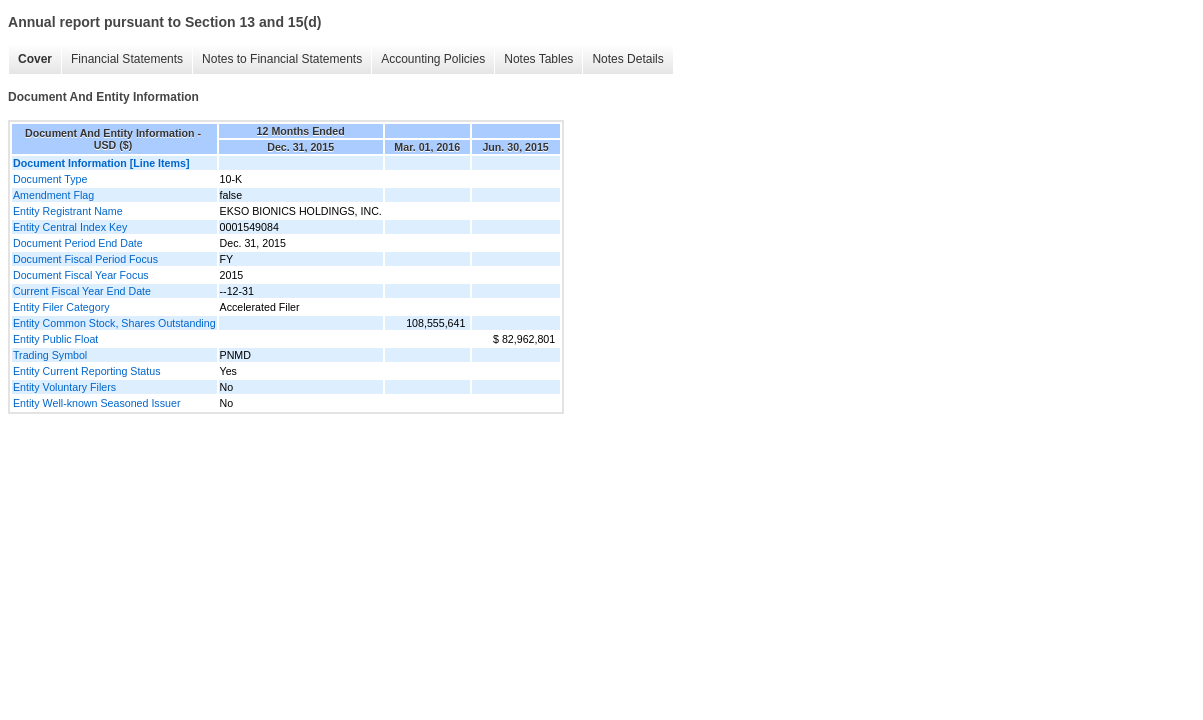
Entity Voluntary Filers (64, 387)
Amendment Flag (53, 195)
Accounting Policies (433, 59)
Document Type (50, 179)
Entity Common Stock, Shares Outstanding (114, 323)
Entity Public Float (55, 339)
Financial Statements (127, 59)
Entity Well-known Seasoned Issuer (96, 403)
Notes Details (627, 59)
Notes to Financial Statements (282, 59)
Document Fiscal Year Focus (81, 275)
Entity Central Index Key (70, 227)
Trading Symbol (50, 355)
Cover (35, 59)
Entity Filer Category (61, 307)
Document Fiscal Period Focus (85, 259)
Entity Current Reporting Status (86, 371)
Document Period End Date (78, 243)
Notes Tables (538, 59)
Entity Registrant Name (68, 211)
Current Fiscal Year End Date (82, 291)
